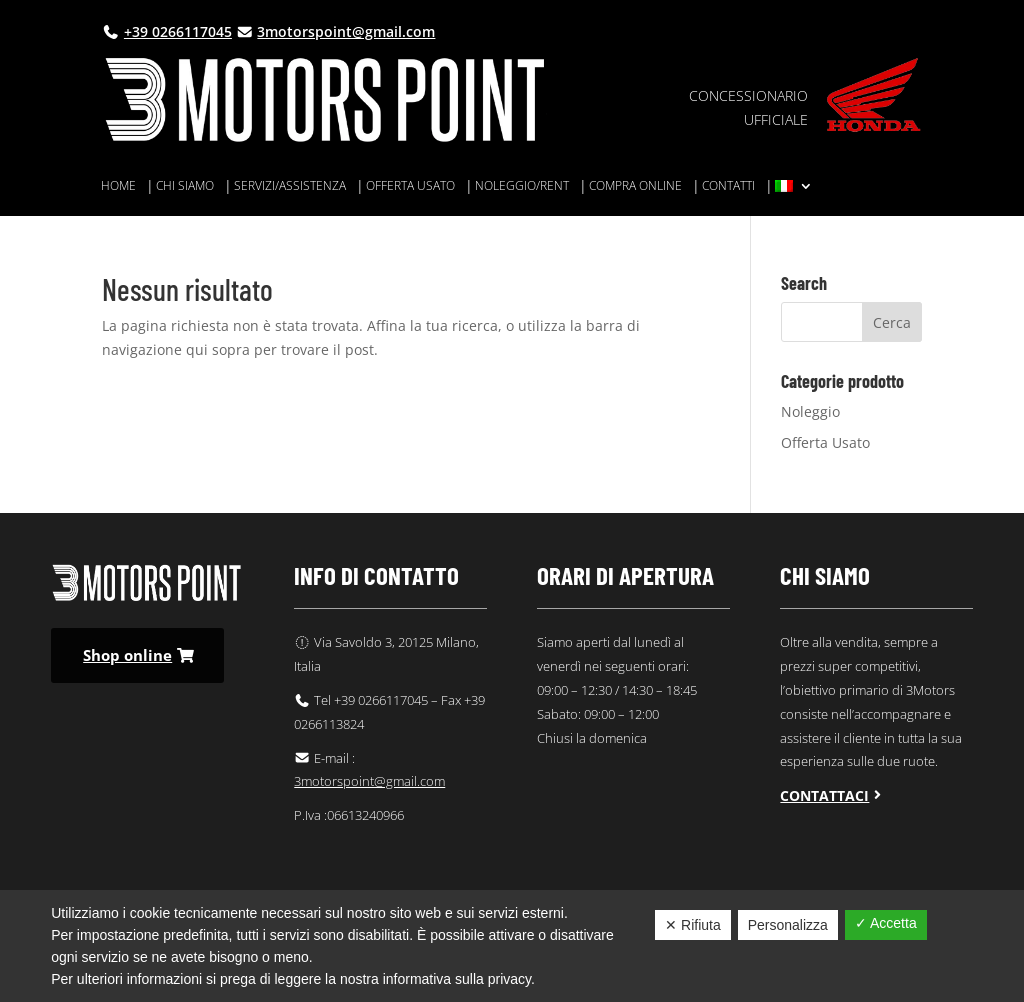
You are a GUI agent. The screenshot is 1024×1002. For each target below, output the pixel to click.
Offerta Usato (825, 442)
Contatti (728, 186)
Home (118, 186)
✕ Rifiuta (693, 925)
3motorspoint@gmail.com (346, 31)
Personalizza (788, 925)
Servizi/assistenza (290, 186)
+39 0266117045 (178, 31)
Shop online (127, 655)
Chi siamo (185, 186)
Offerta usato (410, 186)
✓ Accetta (886, 923)
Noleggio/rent (522, 186)
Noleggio (810, 411)
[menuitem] (794, 190)
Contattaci (824, 795)
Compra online (635, 186)
